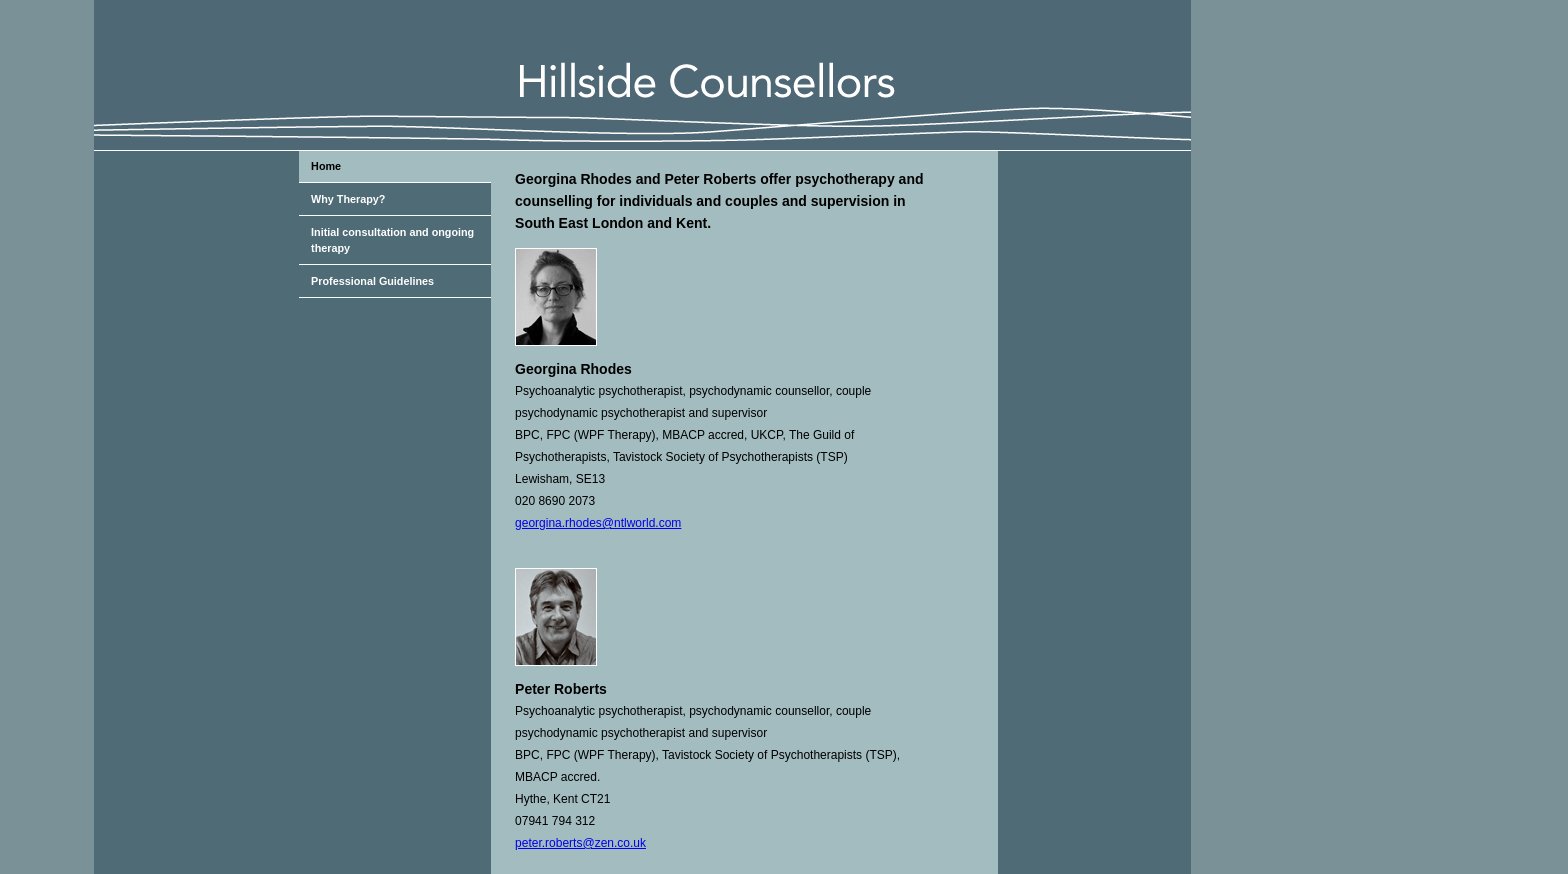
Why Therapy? (348, 199)
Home (326, 166)
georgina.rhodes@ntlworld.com (598, 523)
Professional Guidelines (372, 281)
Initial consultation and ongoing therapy (392, 240)
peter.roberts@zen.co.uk (580, 843)
